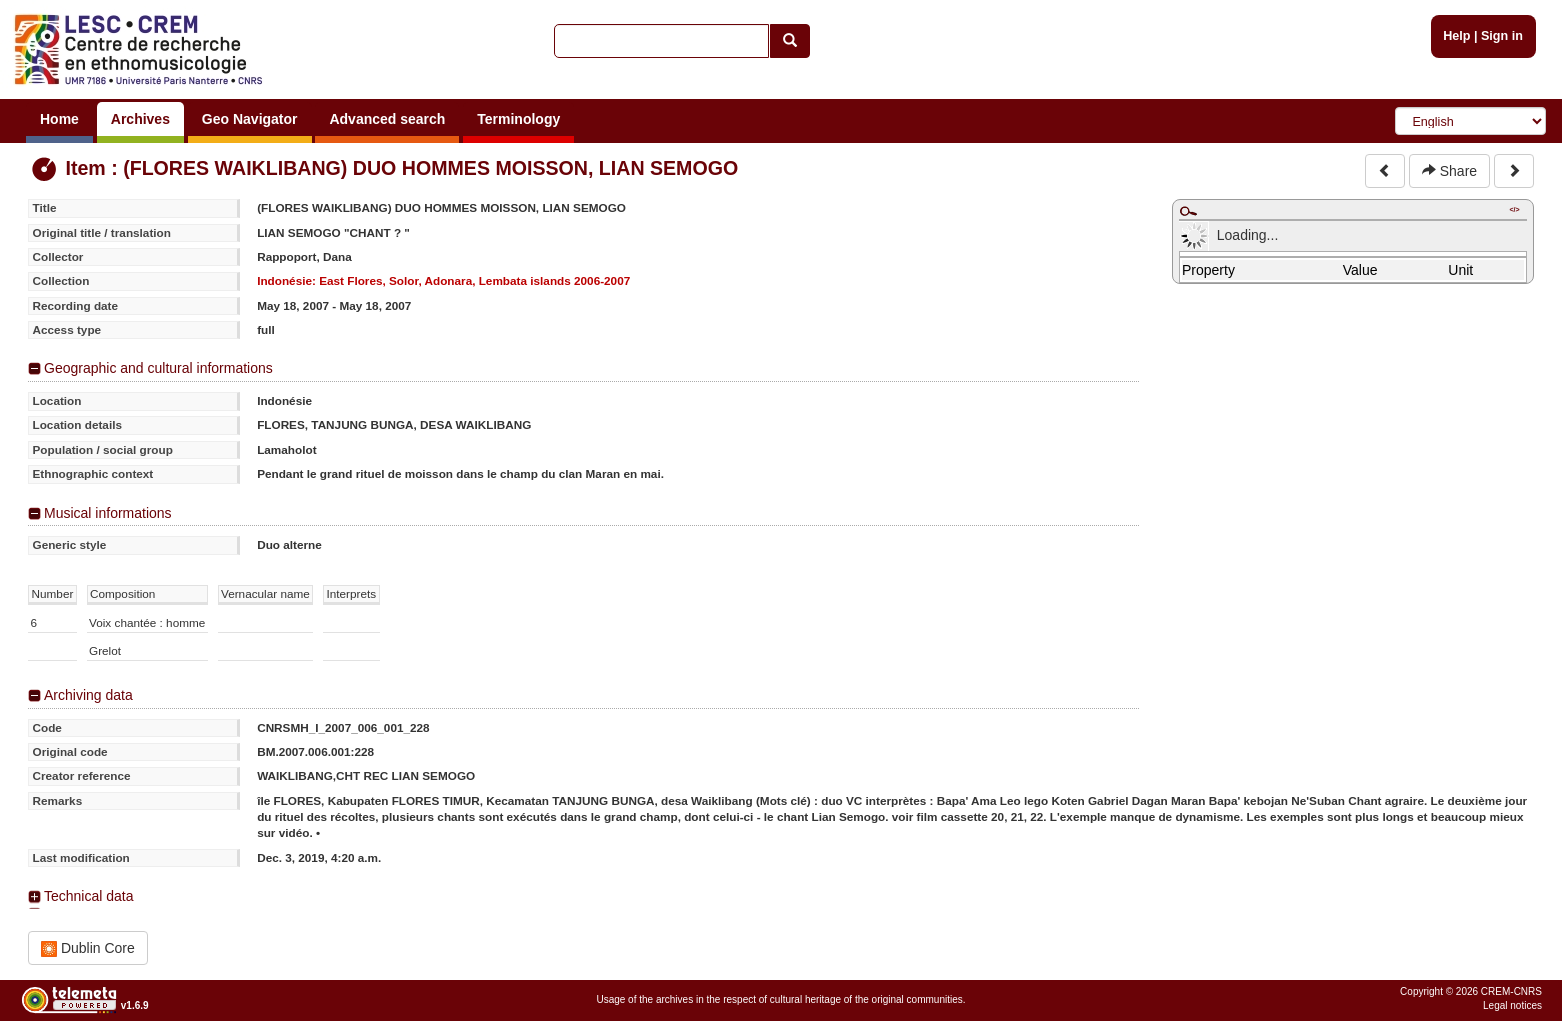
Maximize (1188, 211)
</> (1514, 209)
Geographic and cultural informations (158, 368)
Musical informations (108, 513)
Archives (140, 119)
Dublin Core (88, 948)
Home (59, 119)
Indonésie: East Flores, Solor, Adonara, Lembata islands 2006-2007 (443, 280)
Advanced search (387, 119)
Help (1456, 36)
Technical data (89, 896)
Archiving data (88, 695)
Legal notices (1512, 1005)
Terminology (518, 119)
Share (1449, 171)
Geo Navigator (250, 119)
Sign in (1502, 36)
